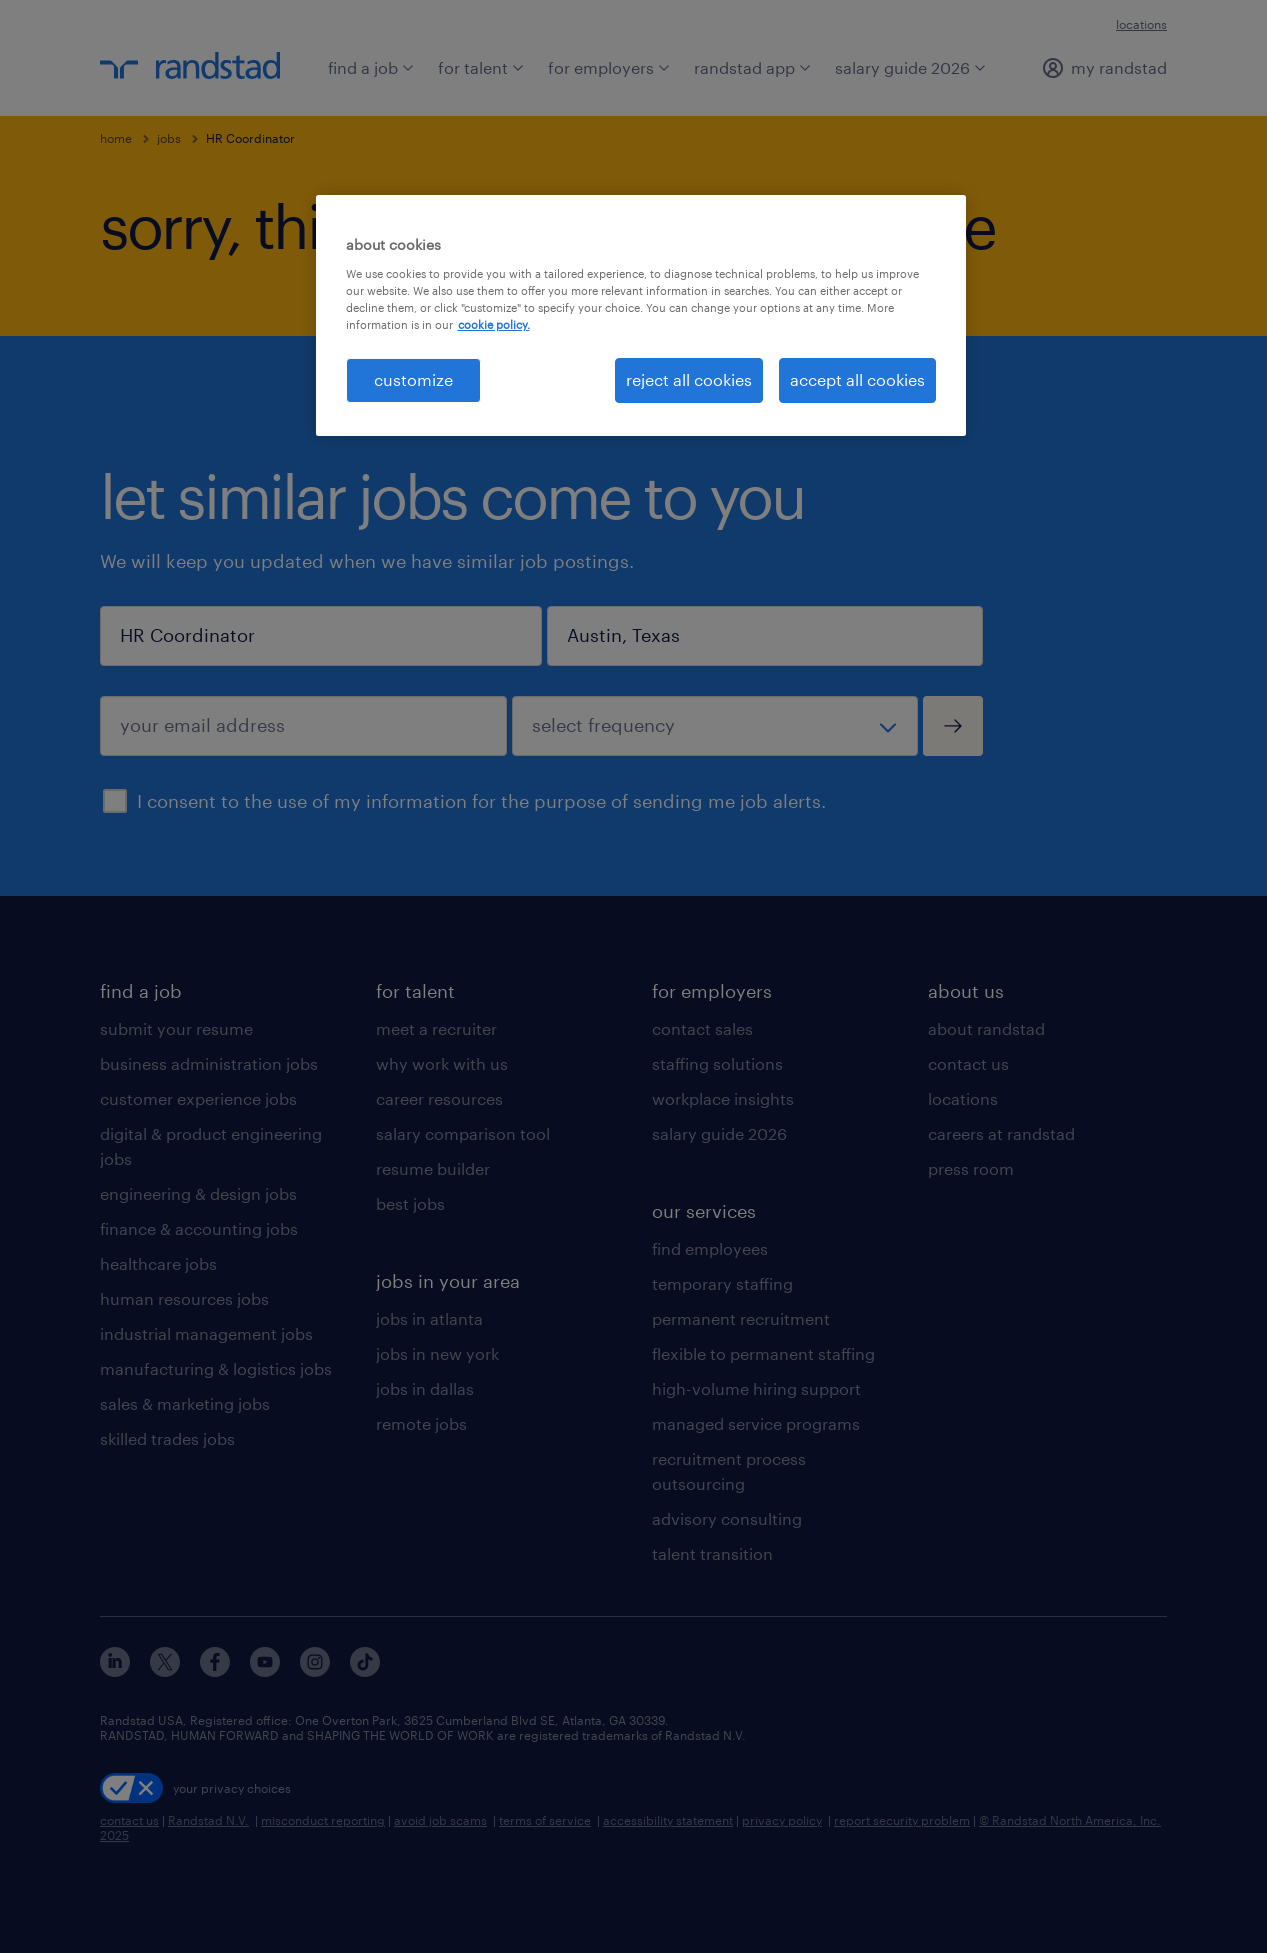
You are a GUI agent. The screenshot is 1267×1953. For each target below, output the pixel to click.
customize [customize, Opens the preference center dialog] (413, 379)
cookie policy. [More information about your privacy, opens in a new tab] (494, 324)
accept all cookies (857, 379)
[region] (641, 315)
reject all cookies (689, 379)
